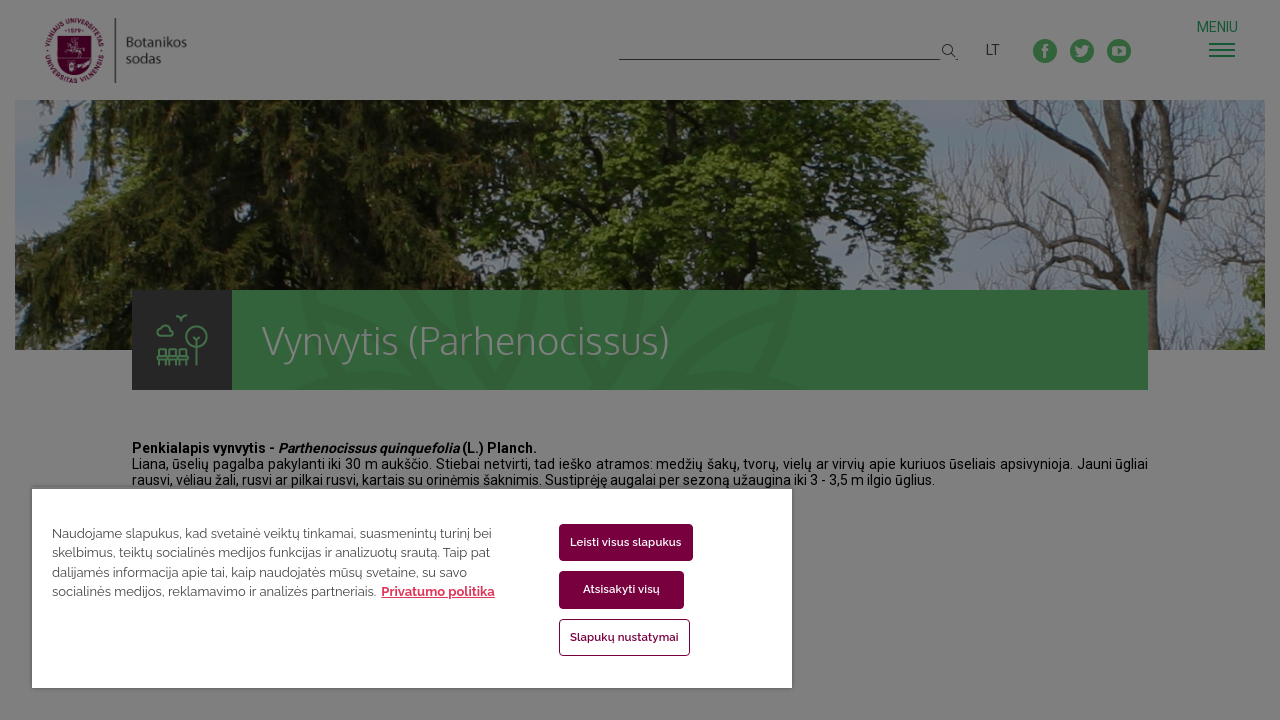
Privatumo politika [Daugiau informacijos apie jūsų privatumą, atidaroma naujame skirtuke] (437, 591)
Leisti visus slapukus (614, 542)
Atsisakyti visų (609, 589)
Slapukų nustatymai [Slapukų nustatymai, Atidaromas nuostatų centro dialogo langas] (612, 637)
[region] (403, 587)
